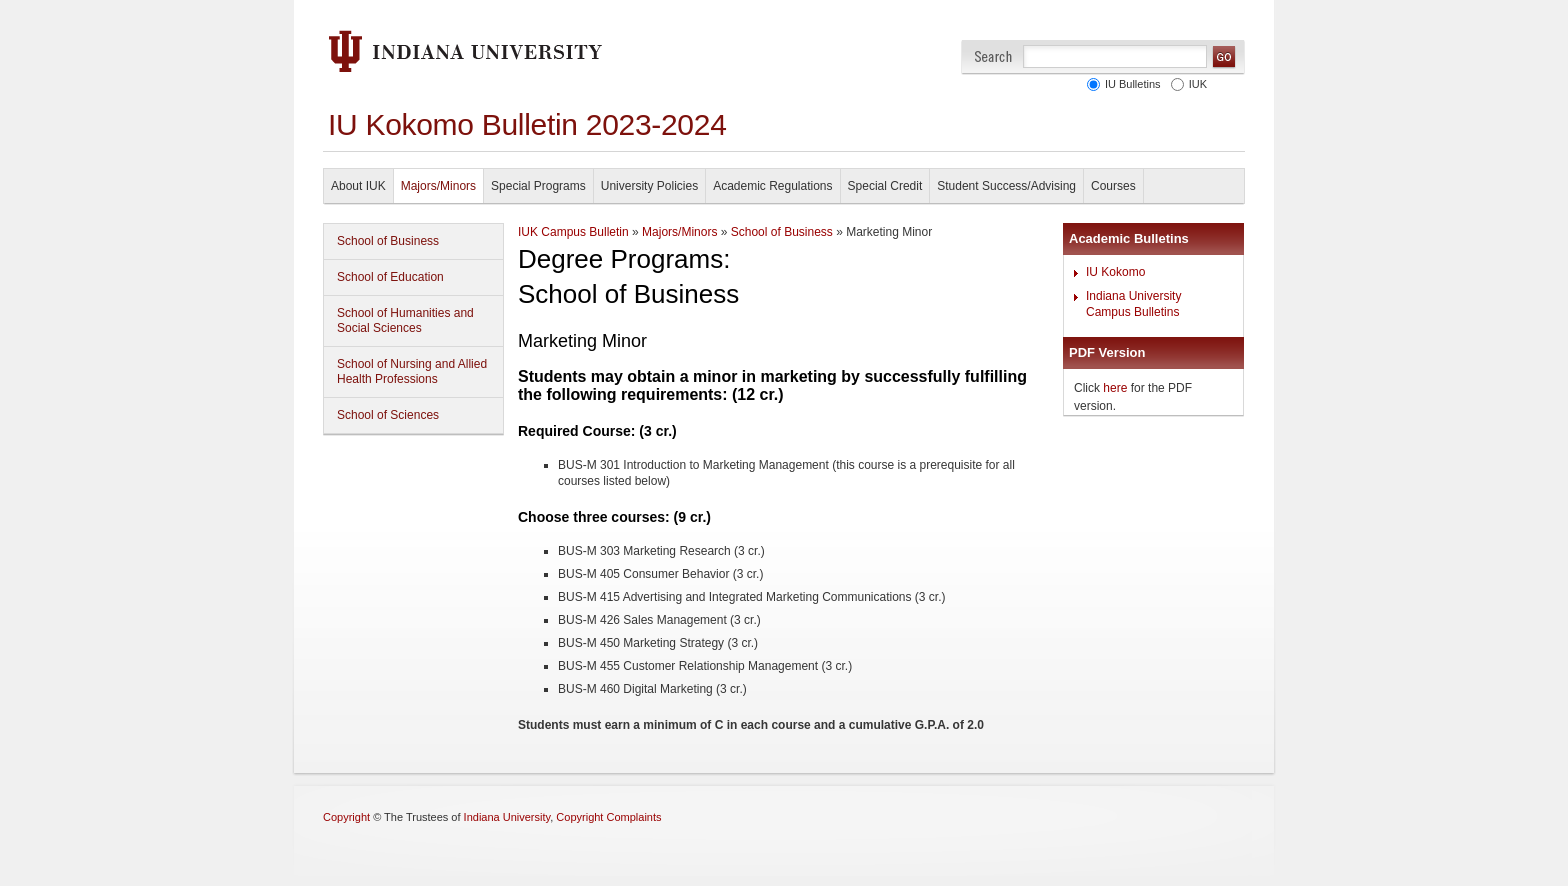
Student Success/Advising (1006, 186)
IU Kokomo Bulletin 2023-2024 (527, 124)
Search (993, 56)
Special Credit (885, 186)
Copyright (346, 817)
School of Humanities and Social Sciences (405, 320)
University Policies (649, 186)
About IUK (358, 186)
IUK (1195, 84)
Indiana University (507, 817)
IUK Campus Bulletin (573, 232)
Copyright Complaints (608, 817)
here (1115, 388)
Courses (1113, 186)
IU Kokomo (1115, 272)
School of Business (388, 241)
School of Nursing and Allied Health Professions (412, 371)
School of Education (390, 277)
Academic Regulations (772, 186)
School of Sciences (388, 415)
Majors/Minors (438, 186)
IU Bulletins (1130, 84)
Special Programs (538, 186)
